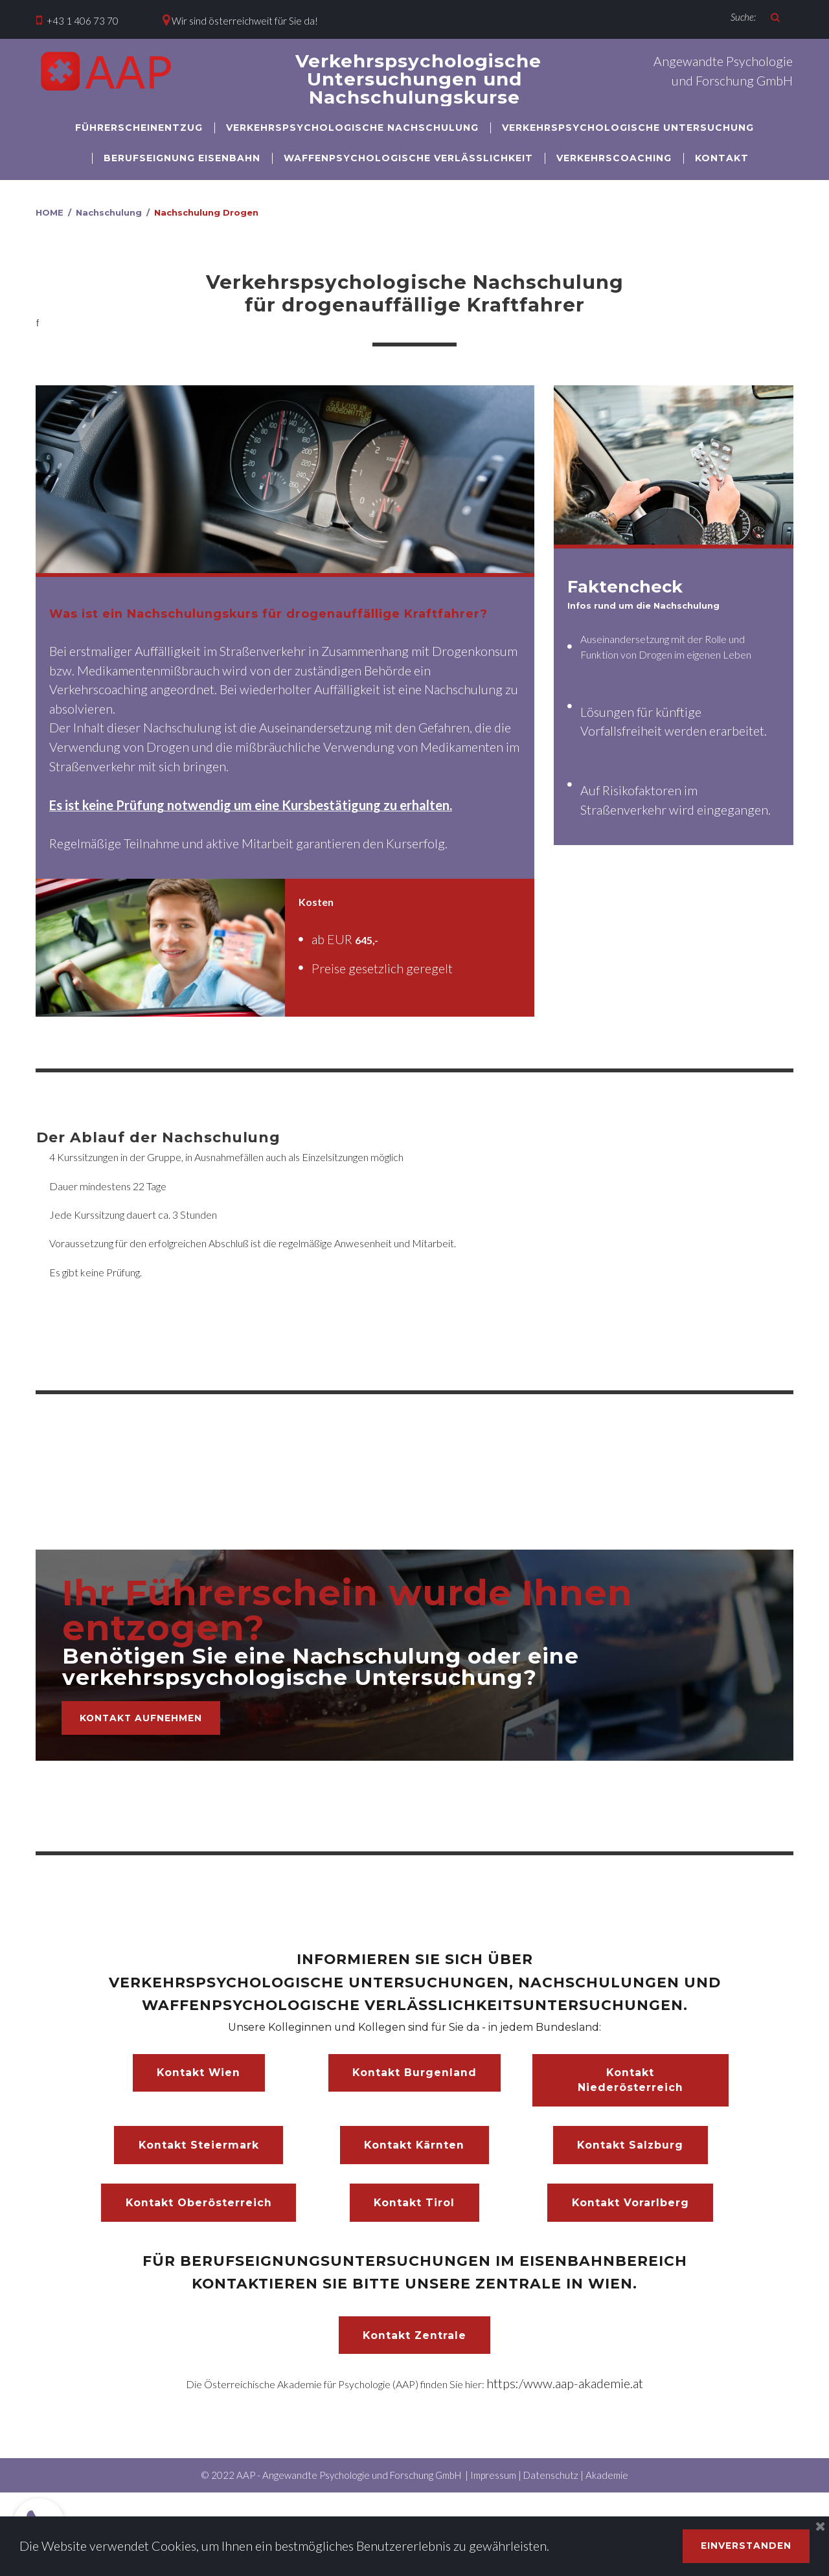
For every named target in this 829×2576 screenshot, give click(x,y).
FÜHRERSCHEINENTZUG (139, 127)
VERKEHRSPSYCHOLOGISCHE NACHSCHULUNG (352, 127)
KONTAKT (722, 158)
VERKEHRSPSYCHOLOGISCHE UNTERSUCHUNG (628, 127)
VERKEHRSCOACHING (614, 158)
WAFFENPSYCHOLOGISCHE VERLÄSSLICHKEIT (408, 158)
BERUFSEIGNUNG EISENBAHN (182, 158)
